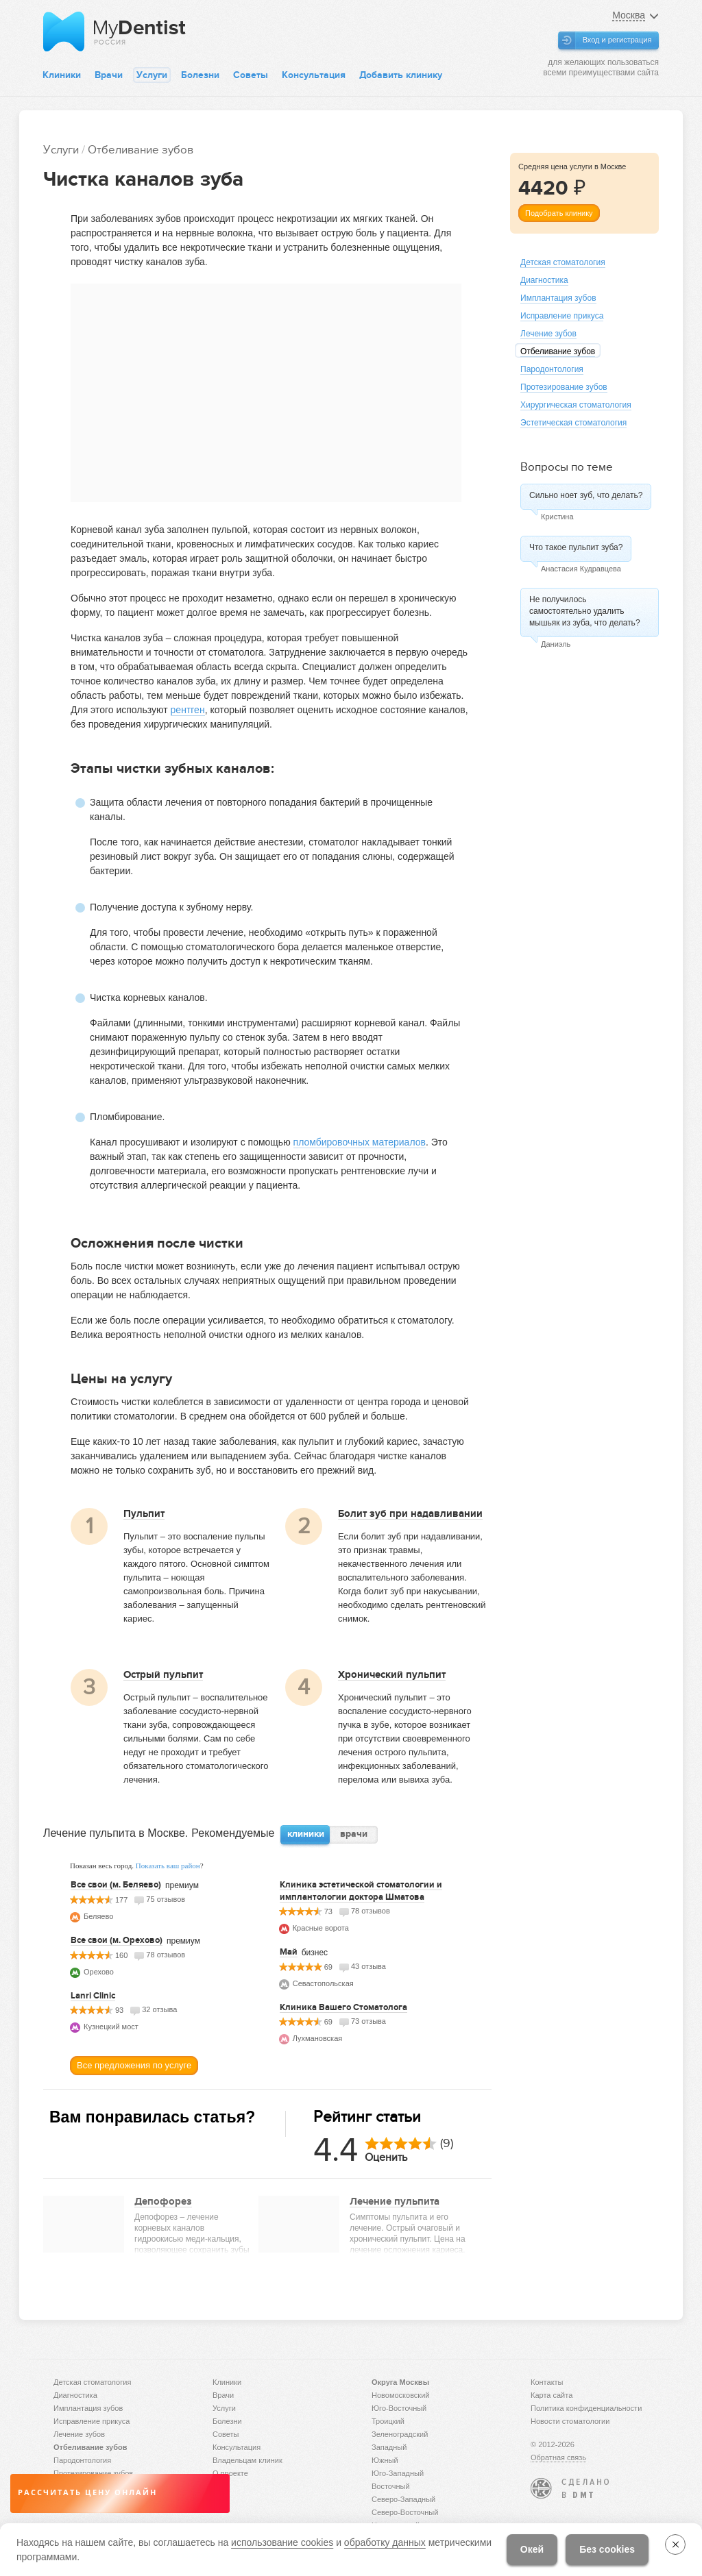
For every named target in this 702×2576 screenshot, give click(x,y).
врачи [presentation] (353, 1834)
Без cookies (607, 2549)
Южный (385, 2460)
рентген (188, 709)
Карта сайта (551, 2395)
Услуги (151, 75)
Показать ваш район (168, 1865)
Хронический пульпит (392, 1674)
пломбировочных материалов (359, 1142)
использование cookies (282, 2542)
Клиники (62, 75)
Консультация (314, 75)
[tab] (306, 1835)
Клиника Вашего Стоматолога (343, 2007)
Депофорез (163, 2201)
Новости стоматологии (570, 2421)
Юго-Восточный (399, 2408)
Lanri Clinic (93, 1996)
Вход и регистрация (617, 40)
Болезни (200, 75)
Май (289, 1952)
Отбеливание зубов (140, 150)
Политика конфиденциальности (586, 2408)
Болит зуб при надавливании (410, 1513)
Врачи (109, 75)
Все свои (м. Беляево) (116, 1885)
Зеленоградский (400, 2434)
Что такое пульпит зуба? (575, 547)
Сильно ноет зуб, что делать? (585, 495)
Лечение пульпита (394, 2201)
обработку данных (385, 2542)
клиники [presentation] (305, 1834)
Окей (532, 2549)
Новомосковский (400, 2395)
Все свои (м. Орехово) (116, 1940)
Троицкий (388, 2421)
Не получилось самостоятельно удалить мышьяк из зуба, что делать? (584, 611)
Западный (389, 2447)
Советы (250, 75)
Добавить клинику (400, 75)
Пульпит (144, 1513)
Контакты (547, 2382)
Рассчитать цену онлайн (87, 2493)
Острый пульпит (163, 1674)
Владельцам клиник (247, 2460)
